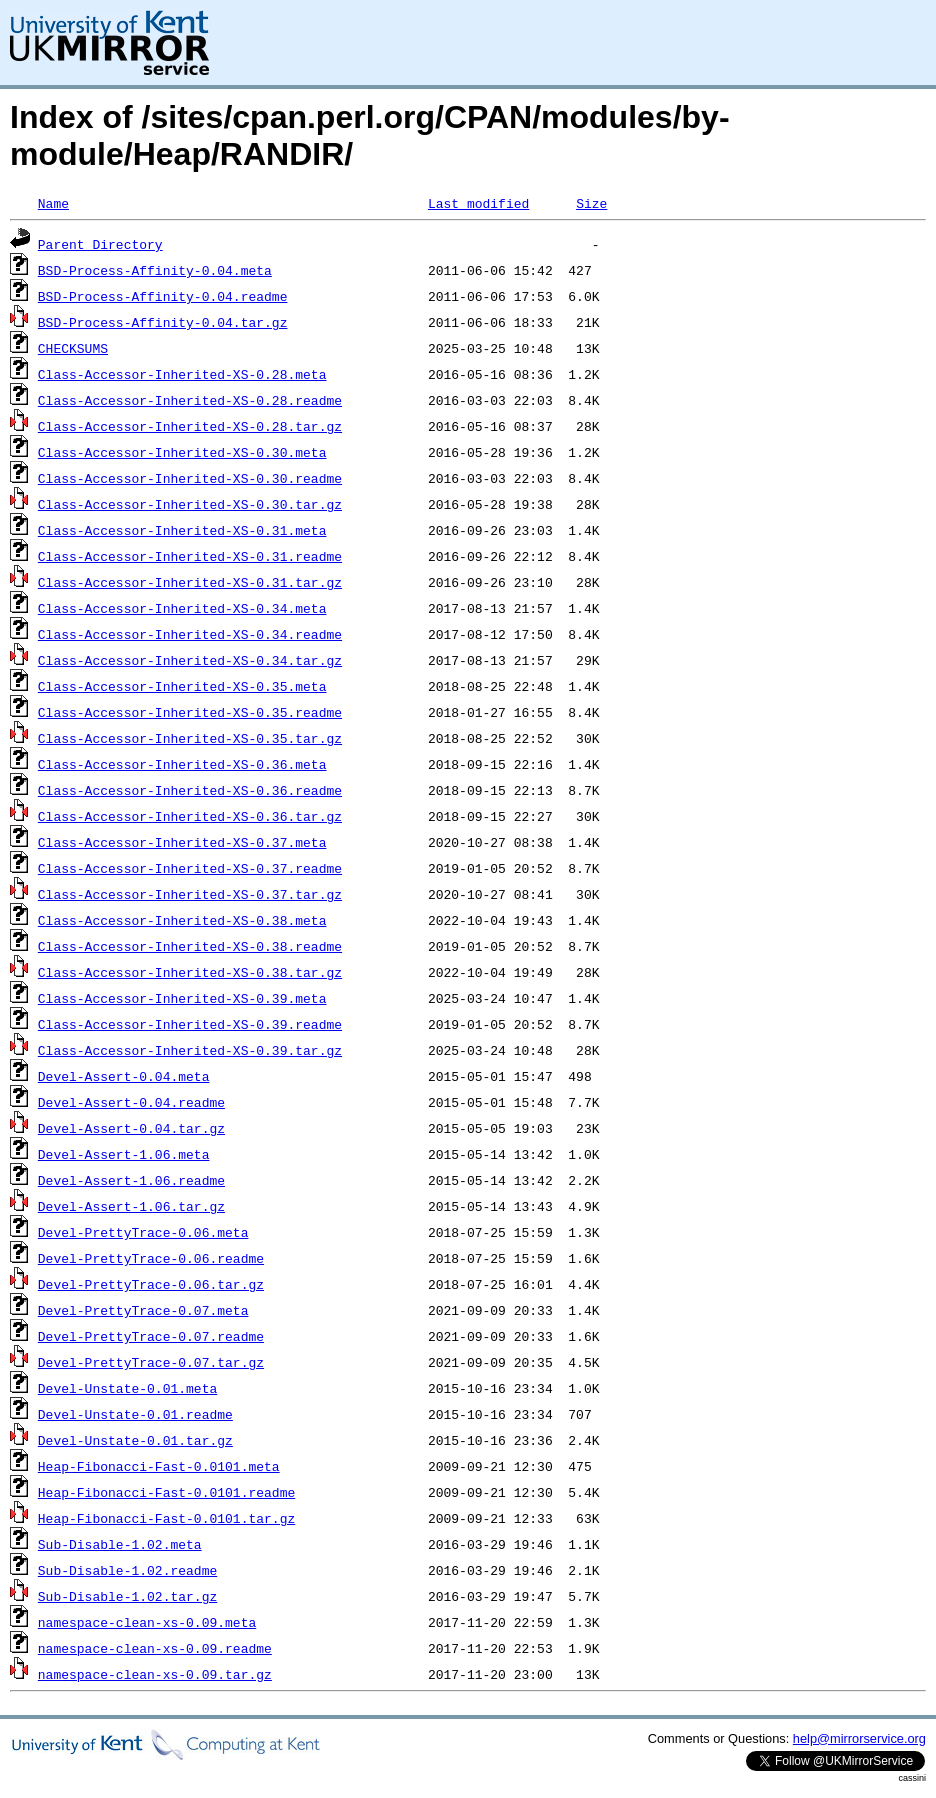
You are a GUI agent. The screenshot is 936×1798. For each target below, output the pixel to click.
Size (591, 203)
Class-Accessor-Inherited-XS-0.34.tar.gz (190, 660)
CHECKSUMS (73, 348)
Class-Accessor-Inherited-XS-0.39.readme (190, 1024)
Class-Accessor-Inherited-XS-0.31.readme (190, 556)
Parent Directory (100, 244)
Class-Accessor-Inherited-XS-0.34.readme (190, 634)
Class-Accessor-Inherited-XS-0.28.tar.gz (190, 426)
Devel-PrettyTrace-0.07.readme (151, 1336)
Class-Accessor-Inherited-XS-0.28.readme (190, 400)
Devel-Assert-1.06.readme (131, 1180)
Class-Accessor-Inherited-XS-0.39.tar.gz (190, 1050)
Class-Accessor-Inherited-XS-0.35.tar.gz (190, 738)
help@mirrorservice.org (859, 1738)
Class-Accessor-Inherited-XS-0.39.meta (182, 998)
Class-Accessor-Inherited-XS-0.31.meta (182, 530)
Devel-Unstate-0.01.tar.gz (135, 1440)
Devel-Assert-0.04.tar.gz (131, 1128)
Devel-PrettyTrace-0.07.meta (143, 1310)
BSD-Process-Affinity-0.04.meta (155, 270)
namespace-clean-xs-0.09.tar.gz (155, 1674)
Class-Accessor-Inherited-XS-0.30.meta (182, 452)
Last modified (478, 203)
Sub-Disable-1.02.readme (127, 1570)
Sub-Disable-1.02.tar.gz (127, 1596)
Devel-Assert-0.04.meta (124, 1076)
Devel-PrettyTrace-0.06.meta (143, 1232)
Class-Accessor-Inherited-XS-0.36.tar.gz (190, 816)
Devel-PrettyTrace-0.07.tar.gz (151, 1362)
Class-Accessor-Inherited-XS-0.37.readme (190, 868)
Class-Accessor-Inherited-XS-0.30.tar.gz (190, 504)
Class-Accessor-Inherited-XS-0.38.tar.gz (190, 972)
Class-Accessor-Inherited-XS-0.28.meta (182, 374)
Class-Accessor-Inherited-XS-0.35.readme (190, 712)
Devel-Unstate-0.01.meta (127, 1388)
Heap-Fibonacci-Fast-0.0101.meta (159, 1466)
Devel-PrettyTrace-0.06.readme (151, 1258)
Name (53, 203)
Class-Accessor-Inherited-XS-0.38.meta (182, 920)
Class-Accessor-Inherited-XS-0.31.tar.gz (190, 582)
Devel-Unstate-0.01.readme (135, 1414)
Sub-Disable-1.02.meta (120, 1544)
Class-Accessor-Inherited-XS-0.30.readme (190, 478)
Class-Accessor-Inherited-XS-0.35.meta (182, 686)
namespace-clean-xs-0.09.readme (155, 1648)
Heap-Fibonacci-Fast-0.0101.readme (166, 1492)
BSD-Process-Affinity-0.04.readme (163, 296)
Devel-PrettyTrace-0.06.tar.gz (151, 1284)
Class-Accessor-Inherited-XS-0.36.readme (190, 790)
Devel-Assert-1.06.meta (124, 1154)
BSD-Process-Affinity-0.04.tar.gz (163, 322)
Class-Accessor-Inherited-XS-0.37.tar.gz (190, 894)
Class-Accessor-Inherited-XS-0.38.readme (190, 946)
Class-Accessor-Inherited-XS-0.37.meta (182, 842)
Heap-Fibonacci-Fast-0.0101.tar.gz (166, 1518)
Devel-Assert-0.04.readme (131, 1102)
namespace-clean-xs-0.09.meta (147, 1622)
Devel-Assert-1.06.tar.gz (131, 1206)
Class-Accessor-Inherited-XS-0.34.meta (182, 608)
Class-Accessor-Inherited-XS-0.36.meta (182, 764)
